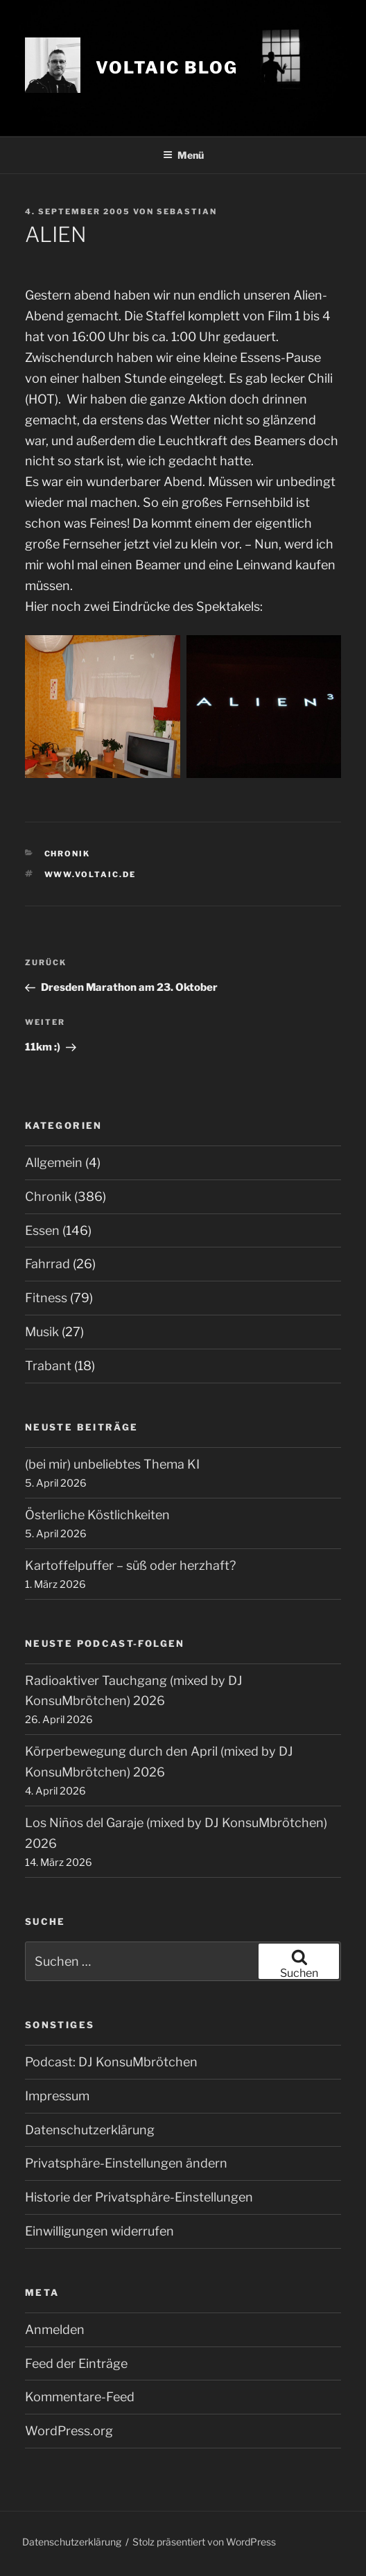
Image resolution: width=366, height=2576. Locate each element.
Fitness (46, 1297)
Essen (42, 1230)
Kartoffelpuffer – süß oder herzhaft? (130, 1565)
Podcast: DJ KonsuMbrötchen (111, 2062)
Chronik (67, 853)
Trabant (48, 1365)
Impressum (57, 2096)
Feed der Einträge (76, 2363)
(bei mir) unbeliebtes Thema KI (112, 1464)
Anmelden (55, 2329)
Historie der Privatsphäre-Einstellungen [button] (139, 2197)
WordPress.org (69, 2430)
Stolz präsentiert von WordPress (204, 2542)
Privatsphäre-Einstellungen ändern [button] (126, 2163)
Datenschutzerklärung (90, 2130)
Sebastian (187, 211)
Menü (183, 155)
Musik (42, 1331)
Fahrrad (47, 1263)
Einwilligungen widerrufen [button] (99, 2231)
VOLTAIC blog (167, 68)
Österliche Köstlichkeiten (97, 1514)
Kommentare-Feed (79, 2396)
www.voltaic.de (90, 874)
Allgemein (53, 1162)
